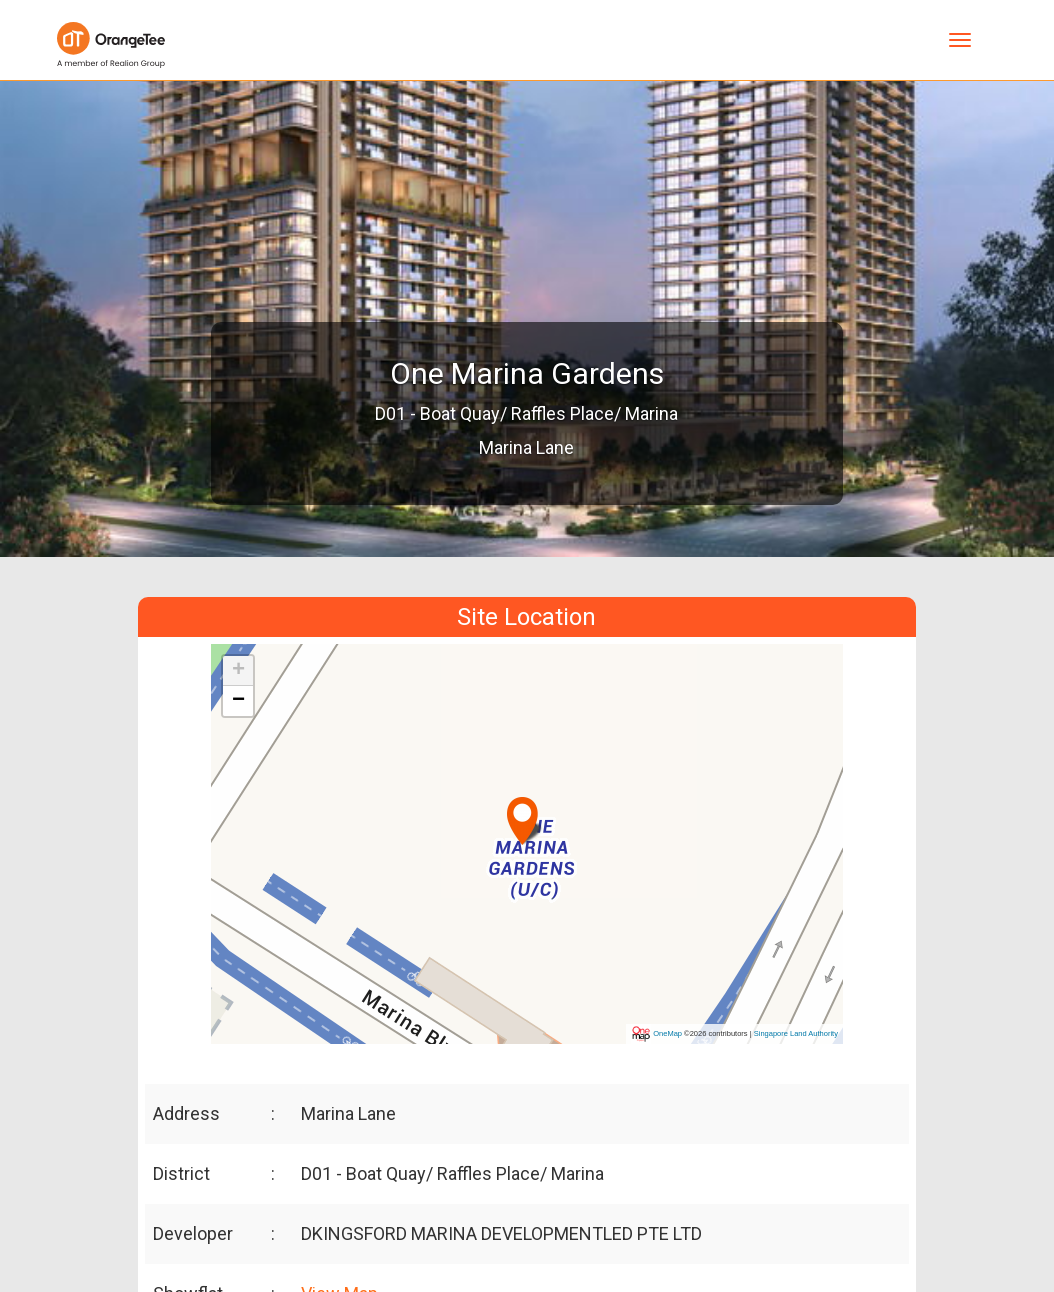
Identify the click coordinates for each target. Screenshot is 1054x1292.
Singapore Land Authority (796, 1033)
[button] (525, 812)
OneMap (667, 1033)
